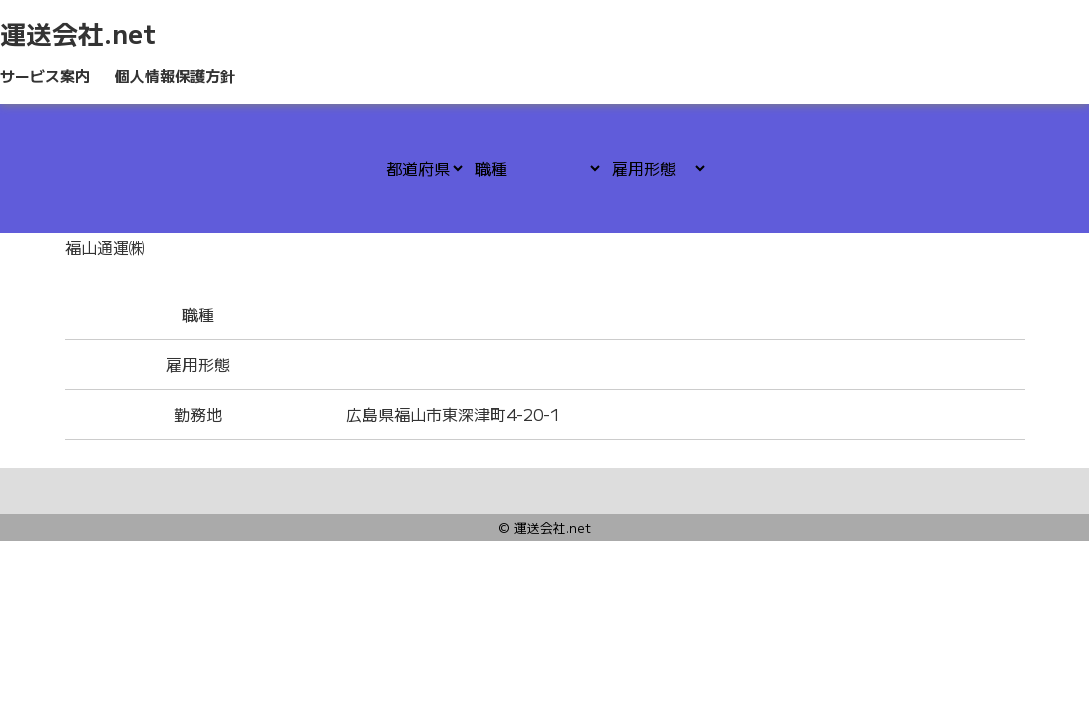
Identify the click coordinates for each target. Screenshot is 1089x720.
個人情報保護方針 (175, 75)
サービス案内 (45, 75)
